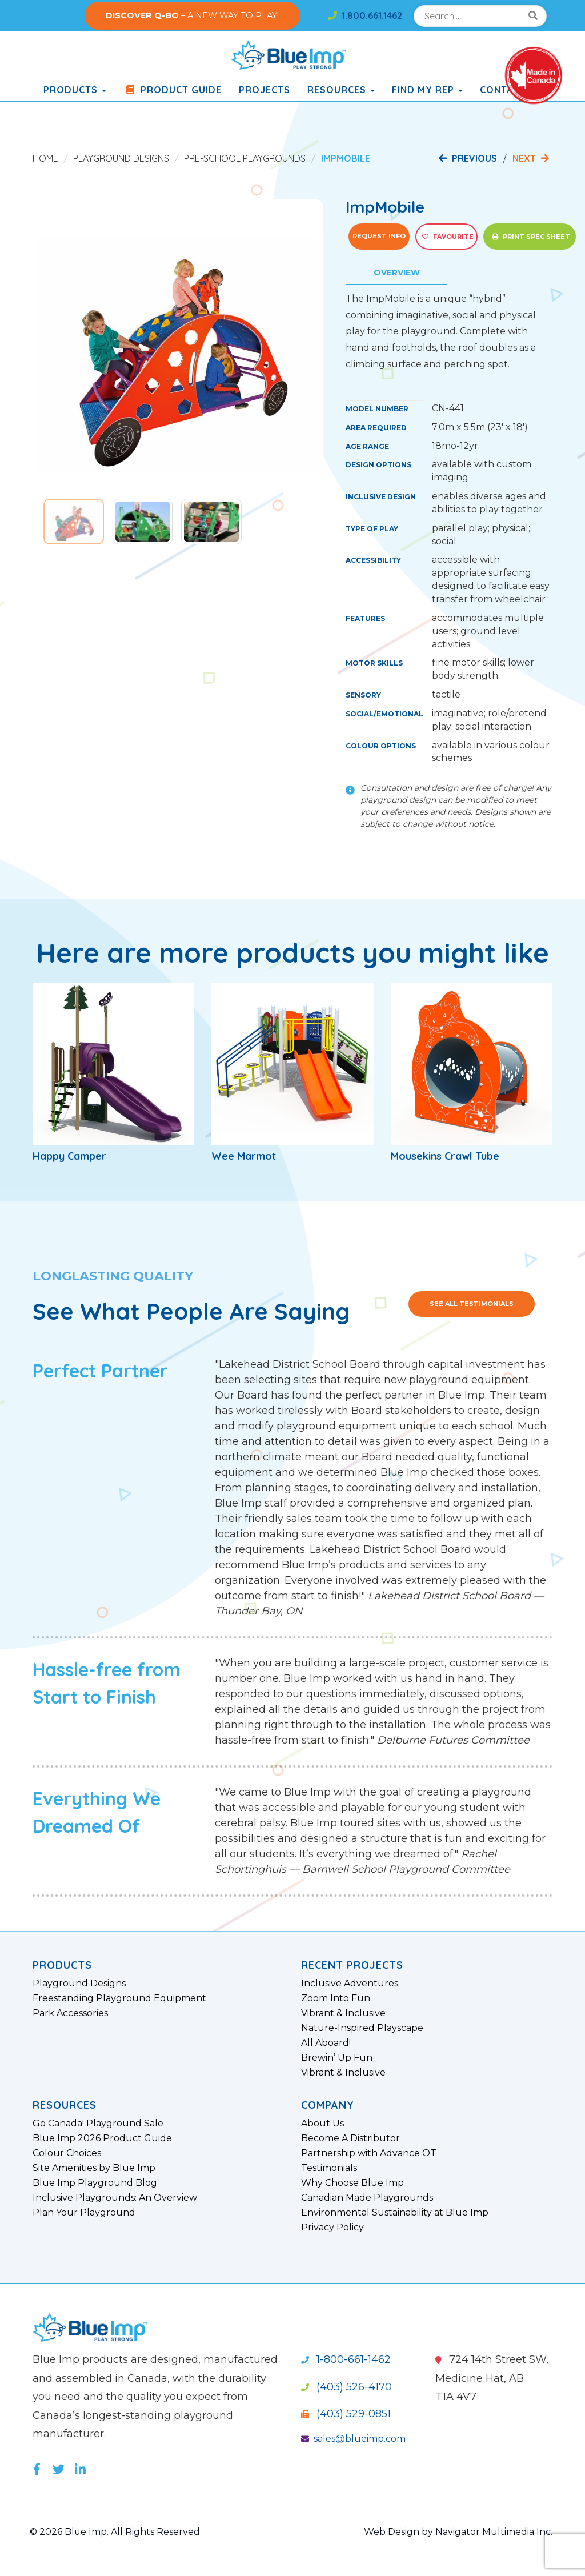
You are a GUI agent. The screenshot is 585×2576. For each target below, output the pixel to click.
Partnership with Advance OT (368, 2153)
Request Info (379, 236)
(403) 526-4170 (346, 2387)
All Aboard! (326, 2043)
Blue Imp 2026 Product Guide (102, 2138)
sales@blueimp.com (353, 2438)
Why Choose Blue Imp (352, 2183)
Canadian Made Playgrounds (367, 2197)
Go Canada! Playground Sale (98, 2123)
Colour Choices (67, 2153)
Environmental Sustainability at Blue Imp (394, 2212)
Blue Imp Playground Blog (95, 2183)
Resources (341, 89)
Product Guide (172, 89)
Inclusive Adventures (349, 1983)
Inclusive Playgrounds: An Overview (115, 2197)
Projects (264, 89)
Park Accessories (70, 2013)
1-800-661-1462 (346, 2359)
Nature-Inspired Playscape (362, 2028)
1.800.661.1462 (365, 15)
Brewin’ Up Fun (336, 2057)
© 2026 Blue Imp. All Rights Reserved (115, 2531)
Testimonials (329, 2168)
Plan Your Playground (84, 2212)
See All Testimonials (472, 1304)
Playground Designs (121, 158)
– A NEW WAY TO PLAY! (192, 15)
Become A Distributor (350, 2138)
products (74, 89)
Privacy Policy (332, 2227)
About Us (322, 2123)
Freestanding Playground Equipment (119, 1998)
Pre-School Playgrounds (245, 158)
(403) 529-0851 (346, 2413)
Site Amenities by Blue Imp (94, 2168)
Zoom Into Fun (335, 1998)
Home (45, 158)
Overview (397, 272)
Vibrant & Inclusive (343, 2013)
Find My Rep (427, 89)
